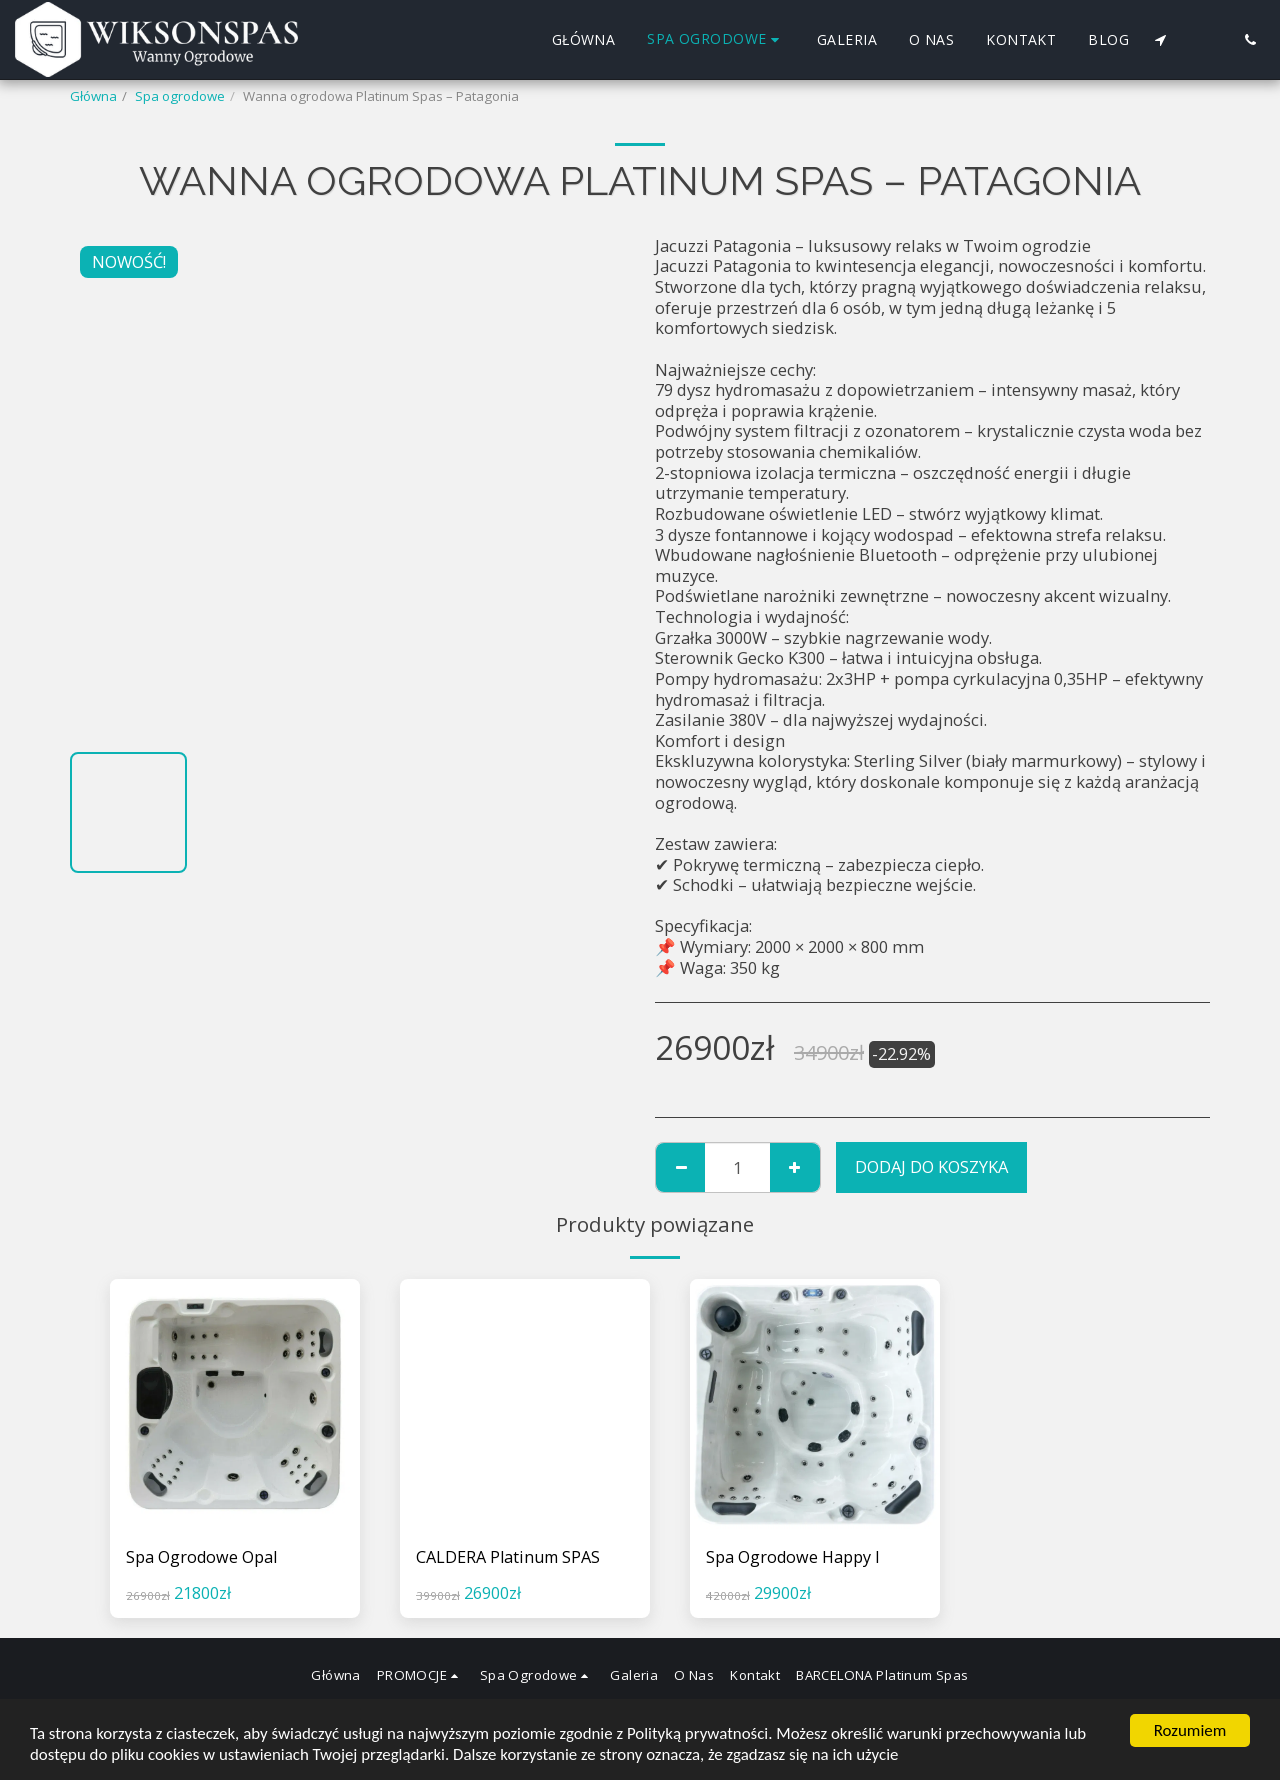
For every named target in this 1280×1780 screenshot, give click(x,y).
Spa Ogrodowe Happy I (794, 1556)
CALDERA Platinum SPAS (510, 1556)
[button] (1160, 40)
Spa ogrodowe (180, 96)
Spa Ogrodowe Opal (202, 1556)
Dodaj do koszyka (931, 1166)
